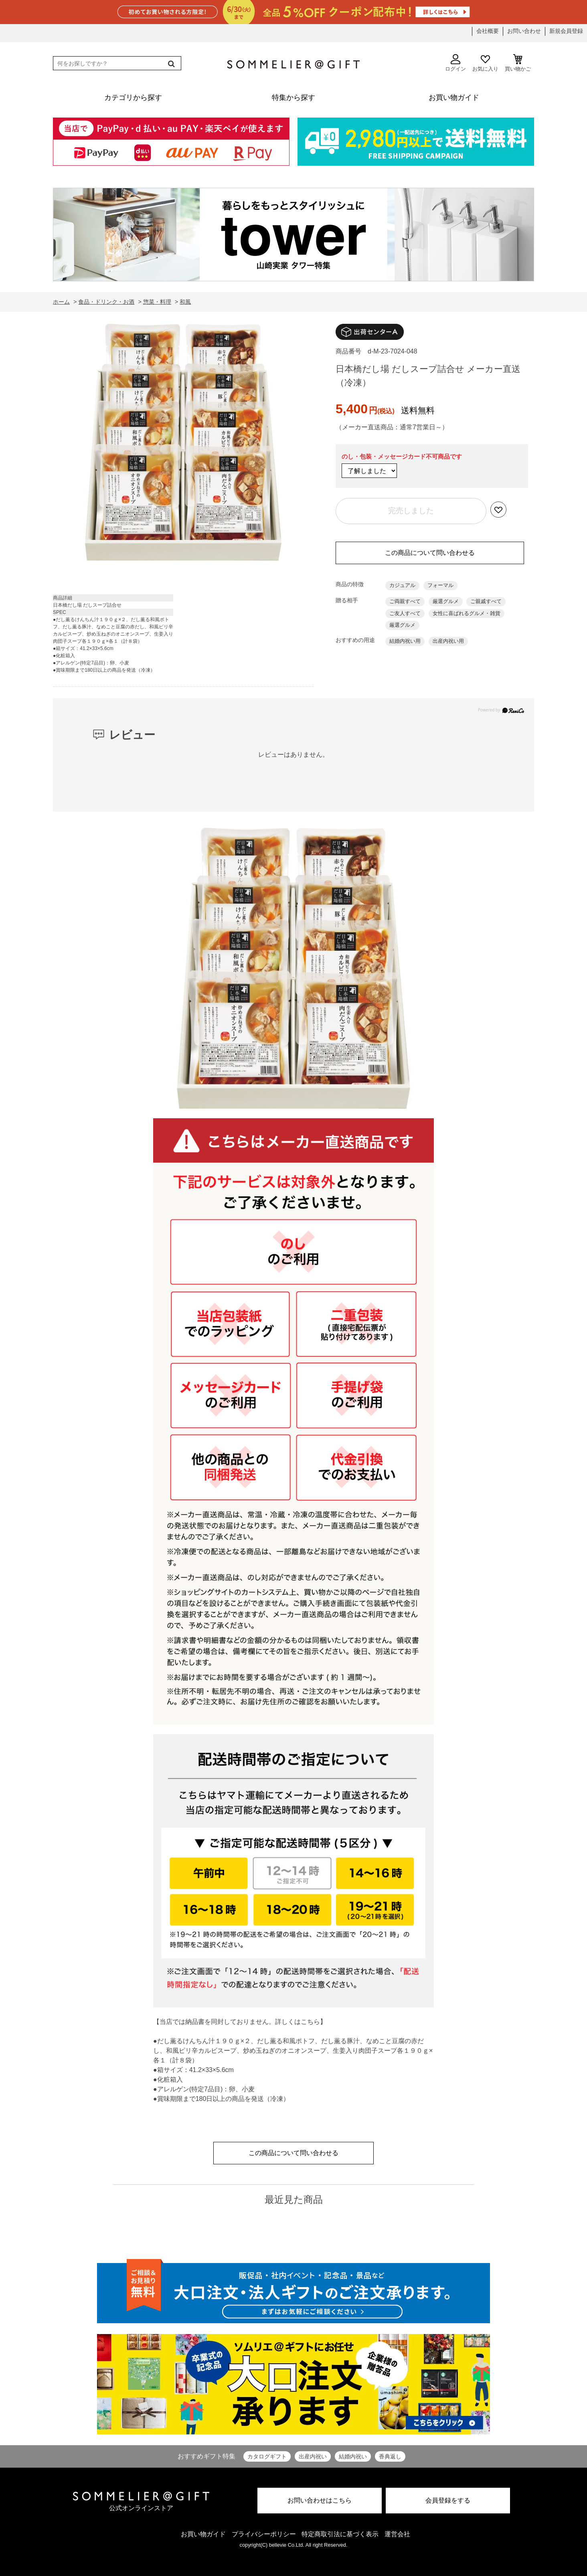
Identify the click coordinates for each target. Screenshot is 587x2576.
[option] (183, 444)
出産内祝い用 (448, 641)
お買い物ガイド (203, 2534)
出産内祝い (313, 2456)
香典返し (390, 2456)
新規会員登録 (566, 31)
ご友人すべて (405, 613)
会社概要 (487, 31)
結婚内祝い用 (405, 641)
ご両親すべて (405, 601)
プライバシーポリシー (264, 2534)
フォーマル (440, 585)
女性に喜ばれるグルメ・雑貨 (466, 613)
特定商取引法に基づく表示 (340, 2534)
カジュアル (402, 585)
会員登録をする (447, 2500)
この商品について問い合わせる (430, 552)
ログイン (455, 63)
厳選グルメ (446, 601)
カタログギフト (267, 2456)
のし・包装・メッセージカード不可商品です (402, 456)
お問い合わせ (524, 31)
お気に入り (485, 63)
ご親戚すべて (486, 601)
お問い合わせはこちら (319, 2500)
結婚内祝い (353, 2456)
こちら (310, 2021)
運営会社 (397, 2534)
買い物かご (518, 63)
